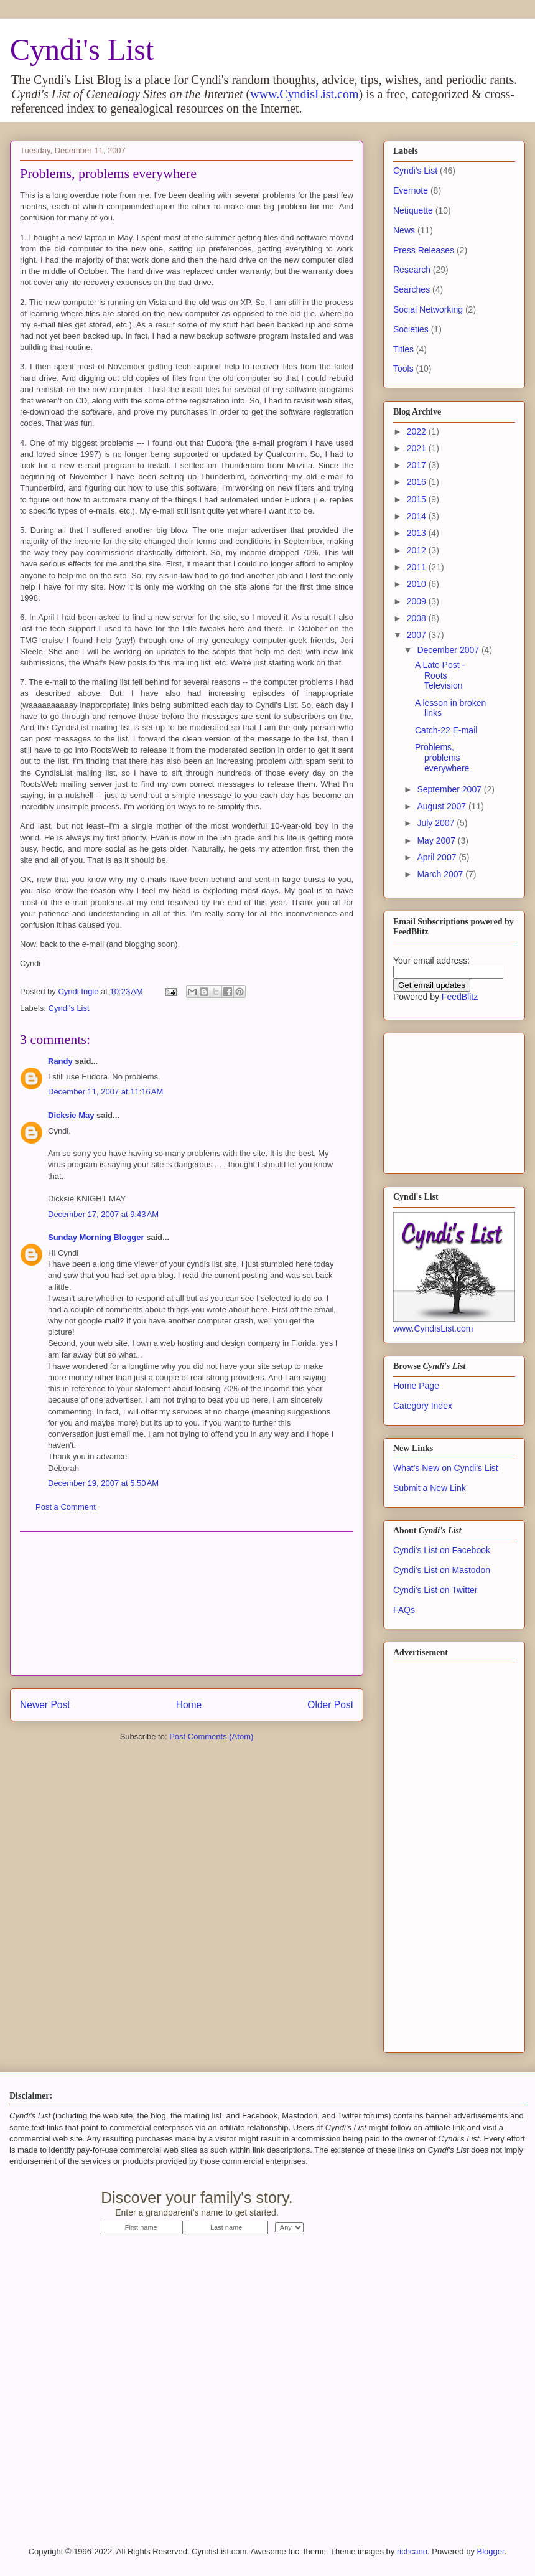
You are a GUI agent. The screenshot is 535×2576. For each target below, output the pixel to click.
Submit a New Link (429, 1488)
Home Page (416, 1386)
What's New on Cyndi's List (445, 1468)
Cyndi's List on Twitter (435, 1590)
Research (411, 270)
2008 (418, 618)
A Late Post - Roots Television (440, 675)
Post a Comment (65, 1506)
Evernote (410, 190)
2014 (418, 516)
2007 (418, 635)
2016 (418, 482)
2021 (418, 448)
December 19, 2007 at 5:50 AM (103, 1483)
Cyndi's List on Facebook (441, 1550)
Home (189, 1704)
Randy (60, 1061)
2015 (418, 499)
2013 (418, 533)
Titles (403, 349)
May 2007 (437, 840)
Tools (403, 369)
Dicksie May (71, 1115)
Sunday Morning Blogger (96, 1237)
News (404, 230)
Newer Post (45, 1704)
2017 (418, 465)
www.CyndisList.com (304, 94)
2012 (418, 550)
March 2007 (441, 874)
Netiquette (413, 210)
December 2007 (449, 650)
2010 (418, 584)
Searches (411, 289)
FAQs (404, 1610)
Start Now (413, 2205)
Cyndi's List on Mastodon (441, 1570)
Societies (411, 329)
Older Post (330, 1704)
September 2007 (450, 789)
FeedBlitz (460, 997)
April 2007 (437, 857)
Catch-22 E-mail (446, 730)
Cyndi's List (82, 49)
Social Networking (428, 309)
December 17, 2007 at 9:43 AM (103, 1214)
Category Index (422, 1406)
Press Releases (423, 250)
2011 (418, 567)
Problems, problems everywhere (442, 757)
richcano (412, 2551)
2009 (418, 601)
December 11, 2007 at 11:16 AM (105, 1091)
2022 (418, 431)
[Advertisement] (187, 1603)
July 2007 (437, 823)
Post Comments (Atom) (211, 1736)
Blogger (491, 2551)
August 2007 (442, 806)
